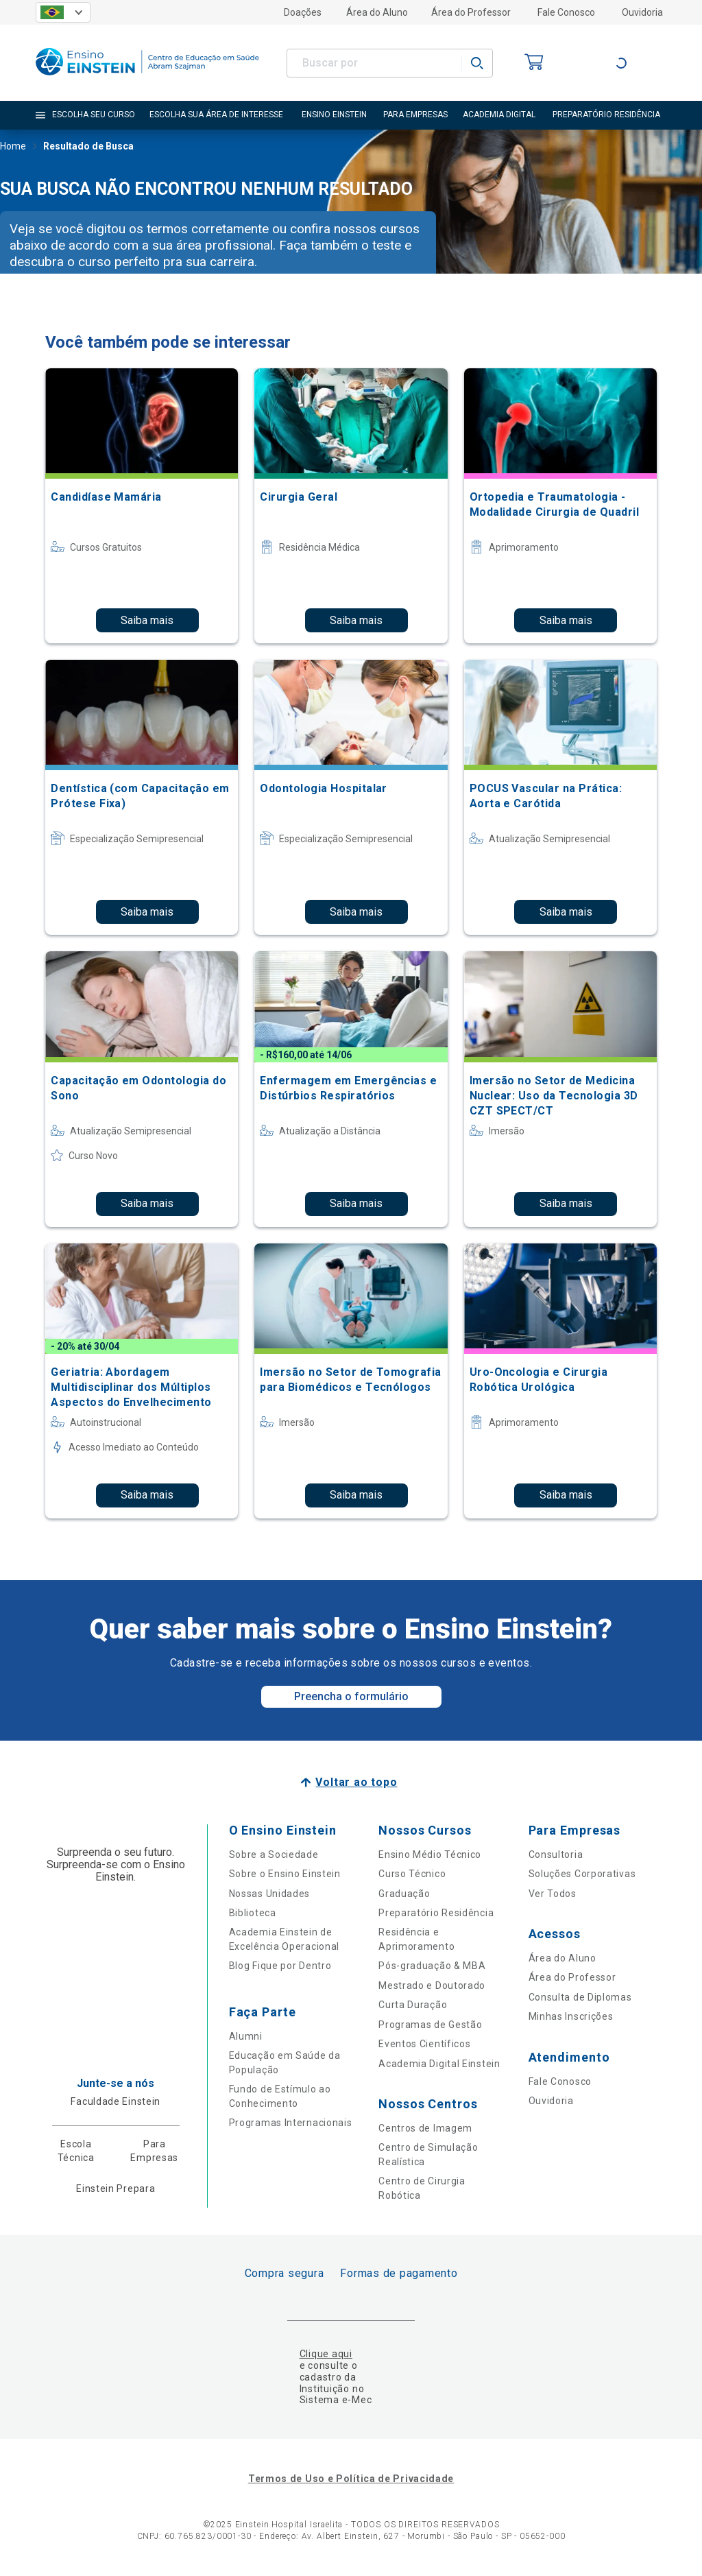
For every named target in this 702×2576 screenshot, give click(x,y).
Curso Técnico (412, 1873)
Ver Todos (553, 1893)
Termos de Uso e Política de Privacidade (351, 2478)
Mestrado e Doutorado (431, 1985)
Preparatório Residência (436, 1912)
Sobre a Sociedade (274, 1854)
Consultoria (556, 1854)
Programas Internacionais (290, 2122)
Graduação (404, 1893)
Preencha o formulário (351, 1696)
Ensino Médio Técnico (429, 1854)
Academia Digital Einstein (439, 2063)
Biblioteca (252, 1912)
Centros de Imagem (425, 2128)
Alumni (246, 2036)
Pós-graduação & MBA (431, 1965)
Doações (303, 12)
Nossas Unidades (270, 1893)
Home (13, 147)
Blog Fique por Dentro (280, 1965)
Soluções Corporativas (582, 1873)
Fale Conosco (566, 12)
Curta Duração (412, 2004)
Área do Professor (471, 12)
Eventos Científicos (424, 2043)
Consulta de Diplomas (580, 1997)
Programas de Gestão (430, 2024)
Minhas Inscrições (571, 2016)
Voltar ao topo (356, 1782)
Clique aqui (326, 2353)
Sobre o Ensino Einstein (285, 1873)
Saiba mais (147, 620)
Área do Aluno (377, 12)
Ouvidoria (642, 12)
